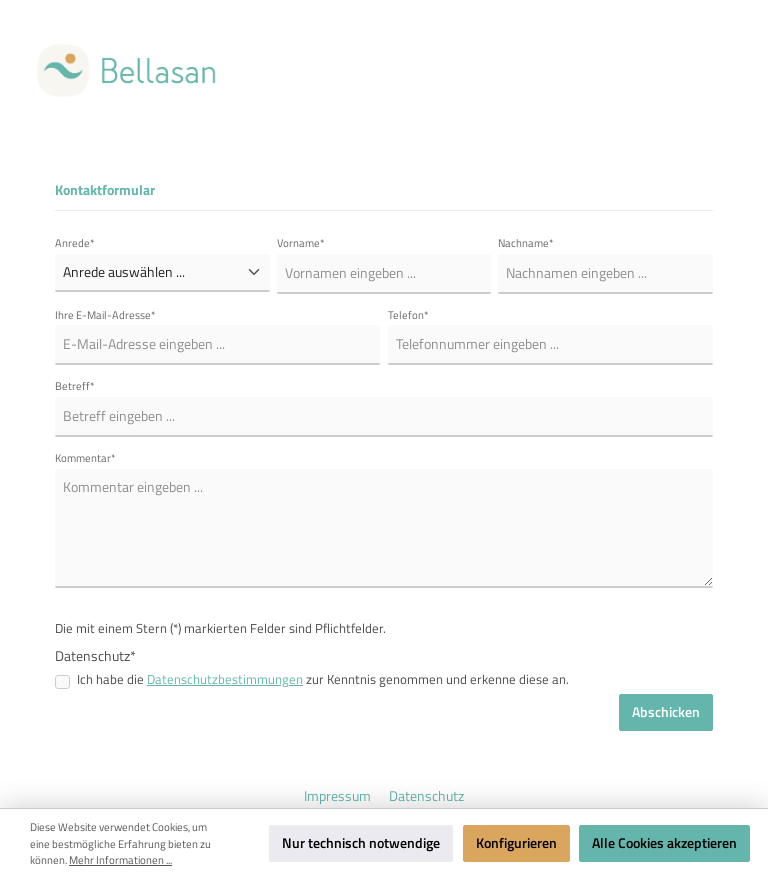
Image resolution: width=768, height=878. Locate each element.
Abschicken (666, 712)
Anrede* (75, 243)
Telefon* (408, 315)
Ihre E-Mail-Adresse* (105, 315)
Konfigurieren (516, 843)
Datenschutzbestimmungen (225, 679)
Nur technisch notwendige (361, 843)
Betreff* (75, 386)
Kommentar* (85, 458)
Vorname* (301, 243)
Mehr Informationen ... (120, 860)
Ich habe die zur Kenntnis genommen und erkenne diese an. (323, 680)
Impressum (339, 796)
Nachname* (526, 243)
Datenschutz (426, 796)
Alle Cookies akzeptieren (664, 843)
